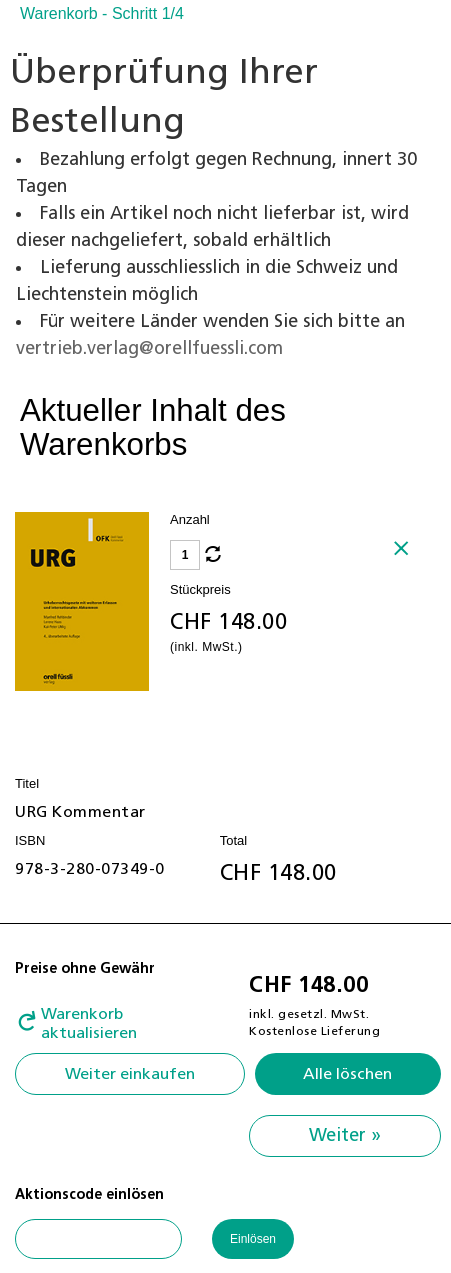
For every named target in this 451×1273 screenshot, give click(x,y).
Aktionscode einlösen (89, 1195)
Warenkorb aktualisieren (89, 1023)
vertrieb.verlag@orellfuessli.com (149, 349)
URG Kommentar (80, 812)
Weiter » (345, 1136)
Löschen (409, 556)
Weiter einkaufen (130, 1074)
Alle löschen (347, 1074)
